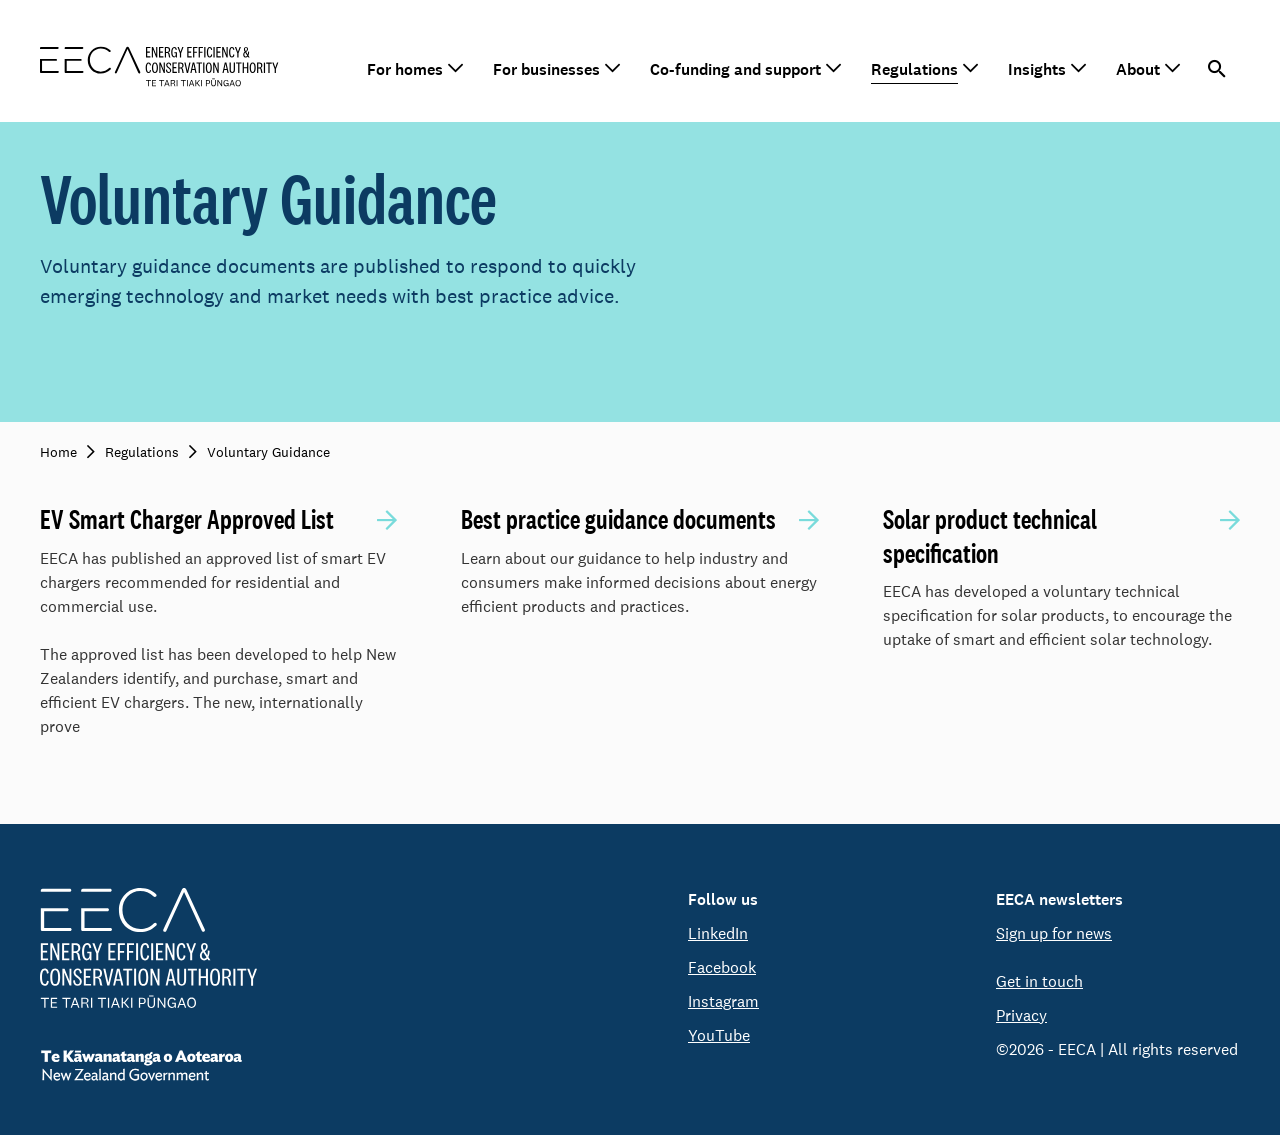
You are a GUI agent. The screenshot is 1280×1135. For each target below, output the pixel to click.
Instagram (723, 1001)
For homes (405, 69)
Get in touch (1039, 981)
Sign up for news (1054, 933)
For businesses (546, 69)
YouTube (719, 1035)
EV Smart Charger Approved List (187, 520)
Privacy (1021, 1015)
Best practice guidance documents (618, 520)
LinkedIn (718, 933)
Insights (1037, 69)
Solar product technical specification (990, 536)
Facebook (722, 967)
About (1138, 69)
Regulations (914, 69)
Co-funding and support (735, 69)
